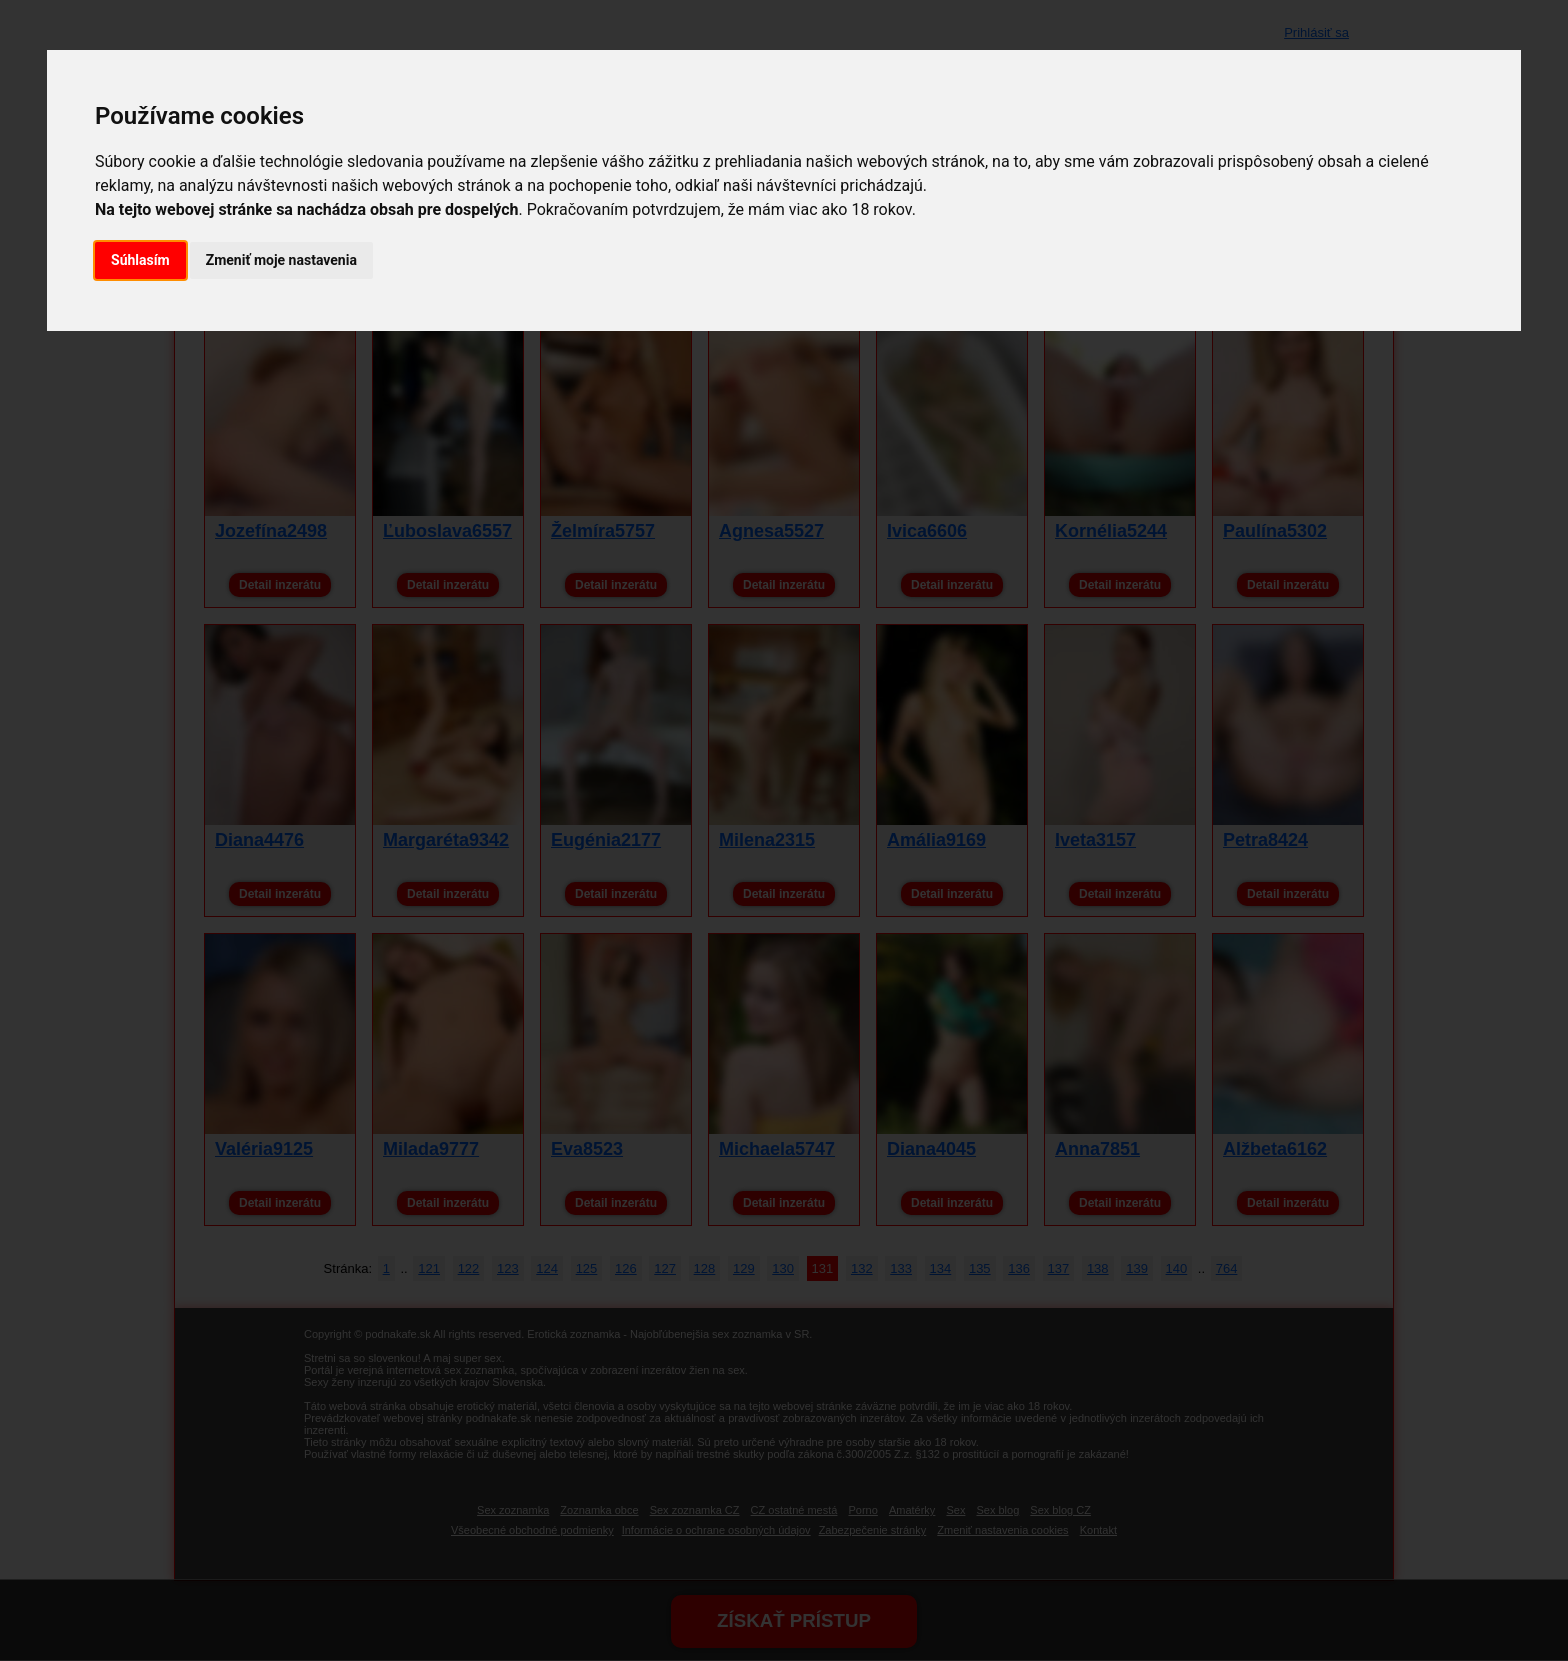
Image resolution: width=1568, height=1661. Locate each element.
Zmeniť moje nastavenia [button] (281, 260)
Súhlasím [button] (140, 260)
